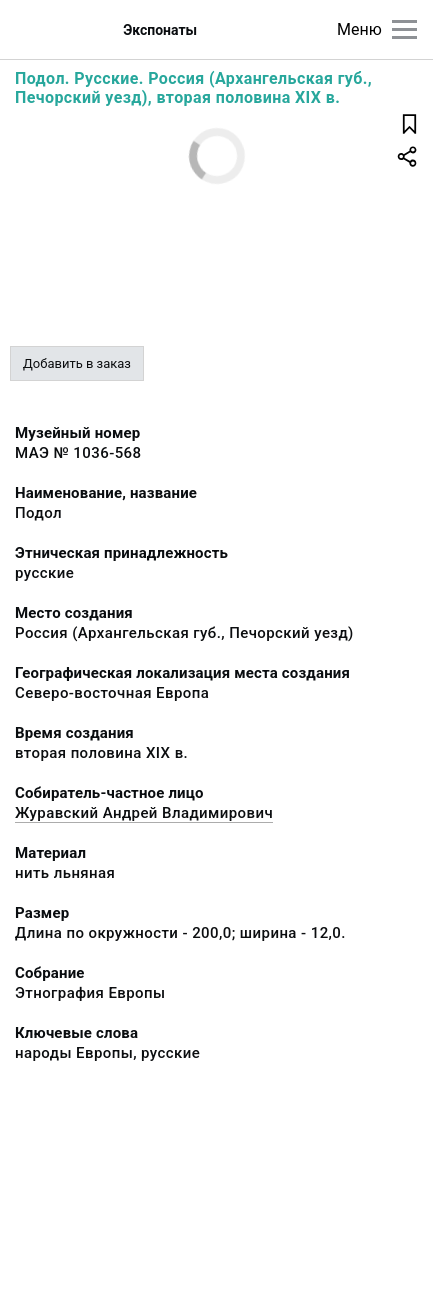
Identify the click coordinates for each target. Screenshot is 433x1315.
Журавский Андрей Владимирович (144, 813)
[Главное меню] (404, 29)
